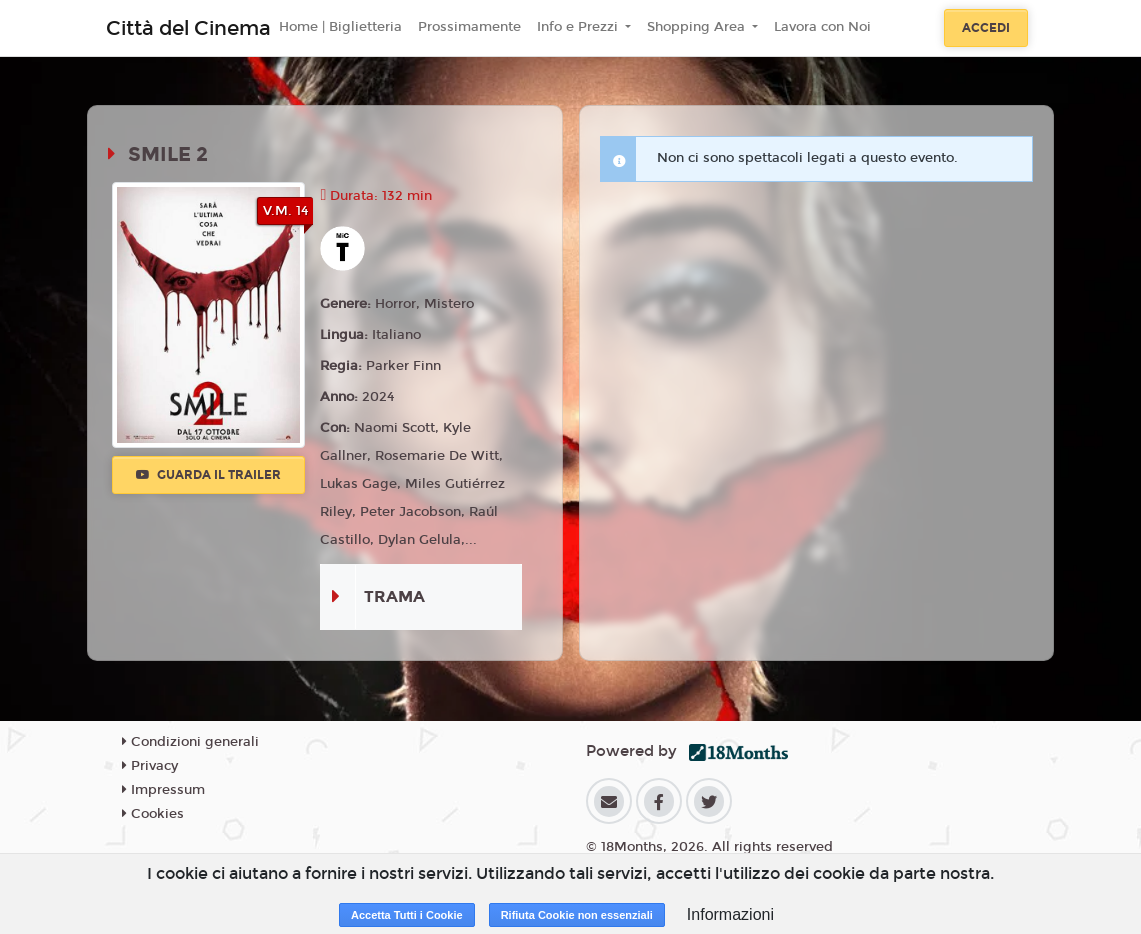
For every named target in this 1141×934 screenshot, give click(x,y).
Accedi (986, 28)
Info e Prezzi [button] (579, 27)
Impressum (163, 790)
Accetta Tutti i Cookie (407, 915)
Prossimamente (469, 27)
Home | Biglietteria (340, 27)
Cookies (153, 814)
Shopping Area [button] (698, 27)
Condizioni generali (190, 742)
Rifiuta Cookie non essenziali (577, 915)
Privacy (150, 766)
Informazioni (730, 914)
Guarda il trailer (208, 475)
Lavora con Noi (822, 27)
